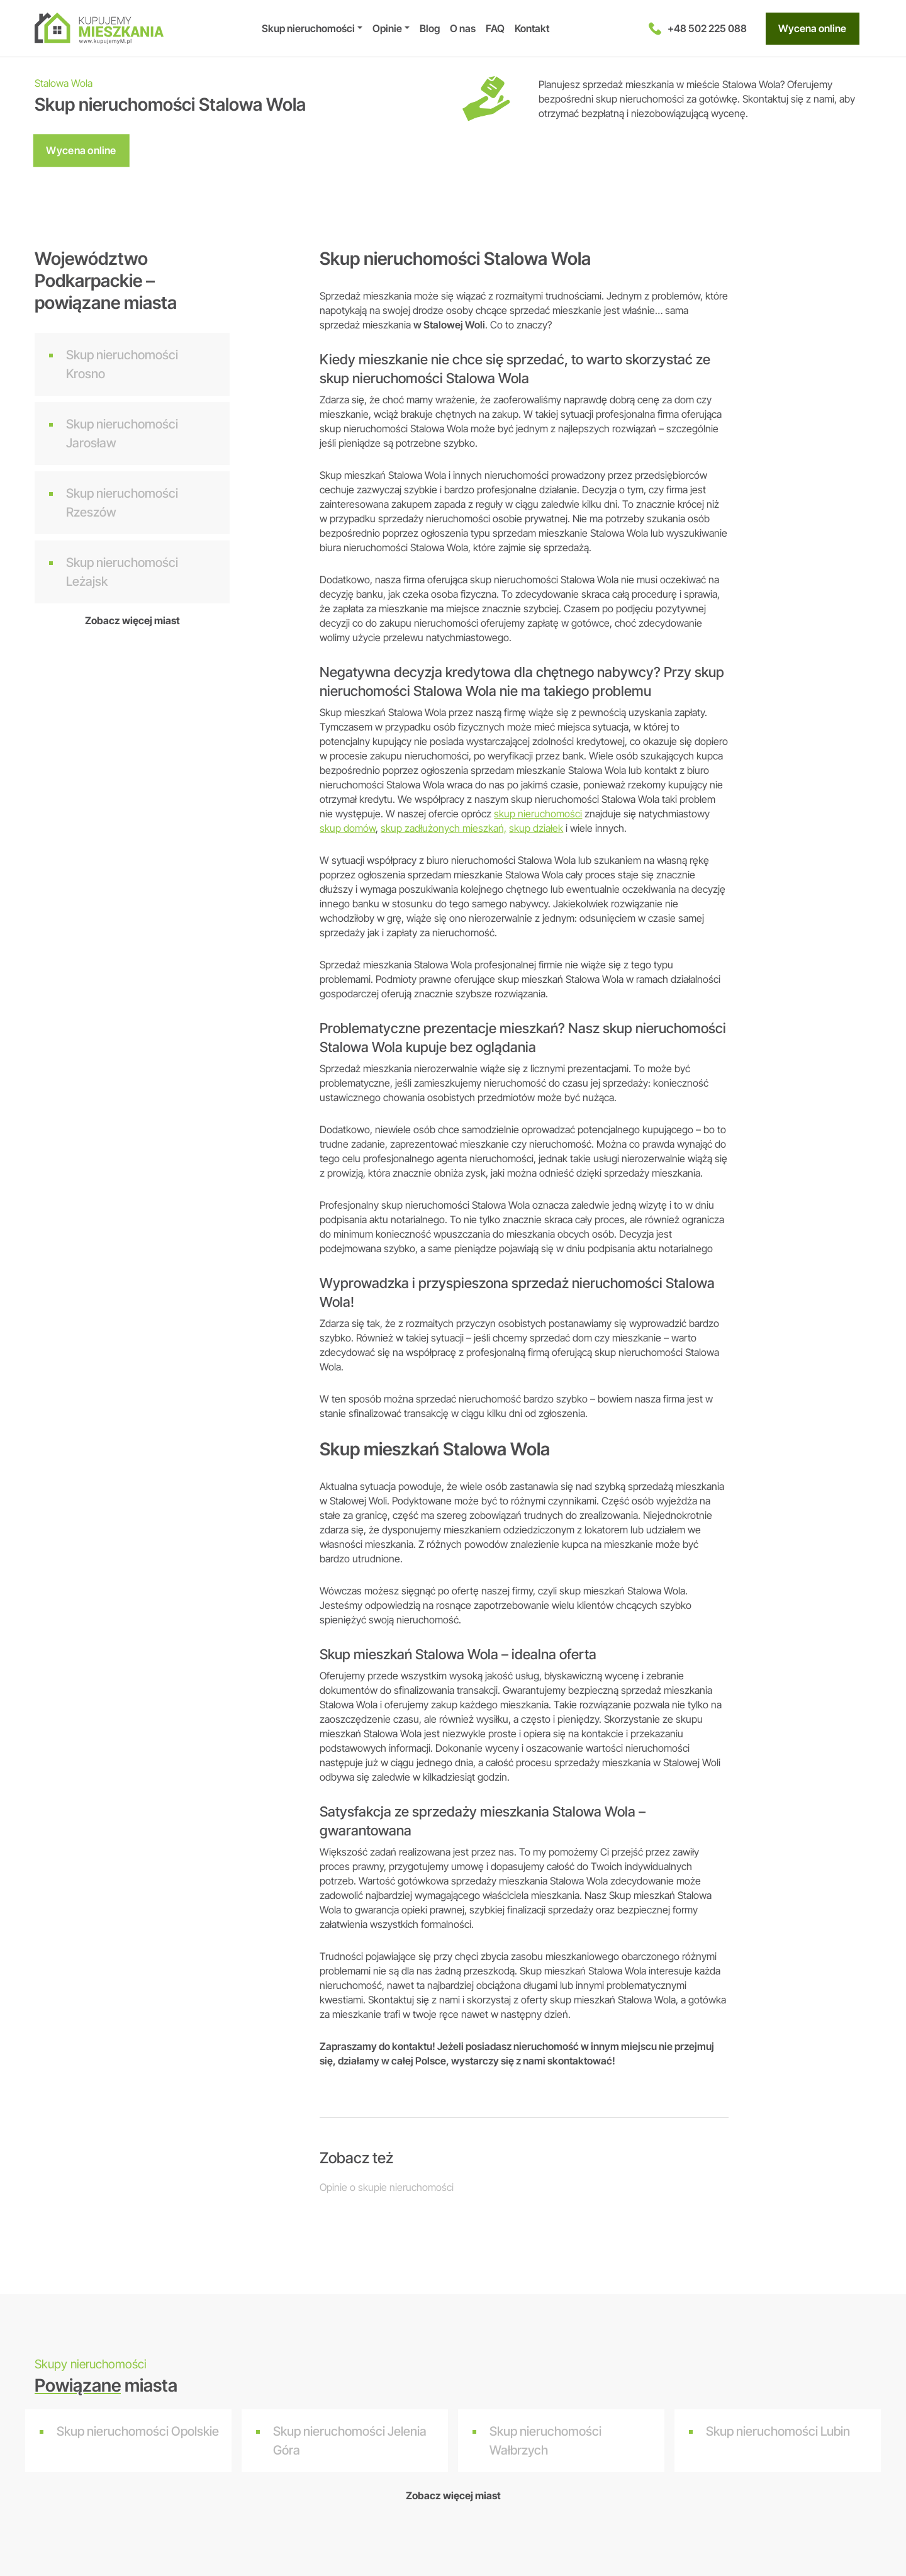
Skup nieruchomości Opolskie (138, 2431)
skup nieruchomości (538, 813)
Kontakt (532, 28)
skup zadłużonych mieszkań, (443, 828)
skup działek (536, 828)
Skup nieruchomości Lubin (778, 2431)
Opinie (387, 28)
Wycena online (812, 28)
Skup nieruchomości (308, 28)
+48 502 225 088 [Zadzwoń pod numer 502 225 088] (698, 28)
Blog (430, 28)
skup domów (348, 828)
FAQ (495, 28)
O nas (463, 28)
